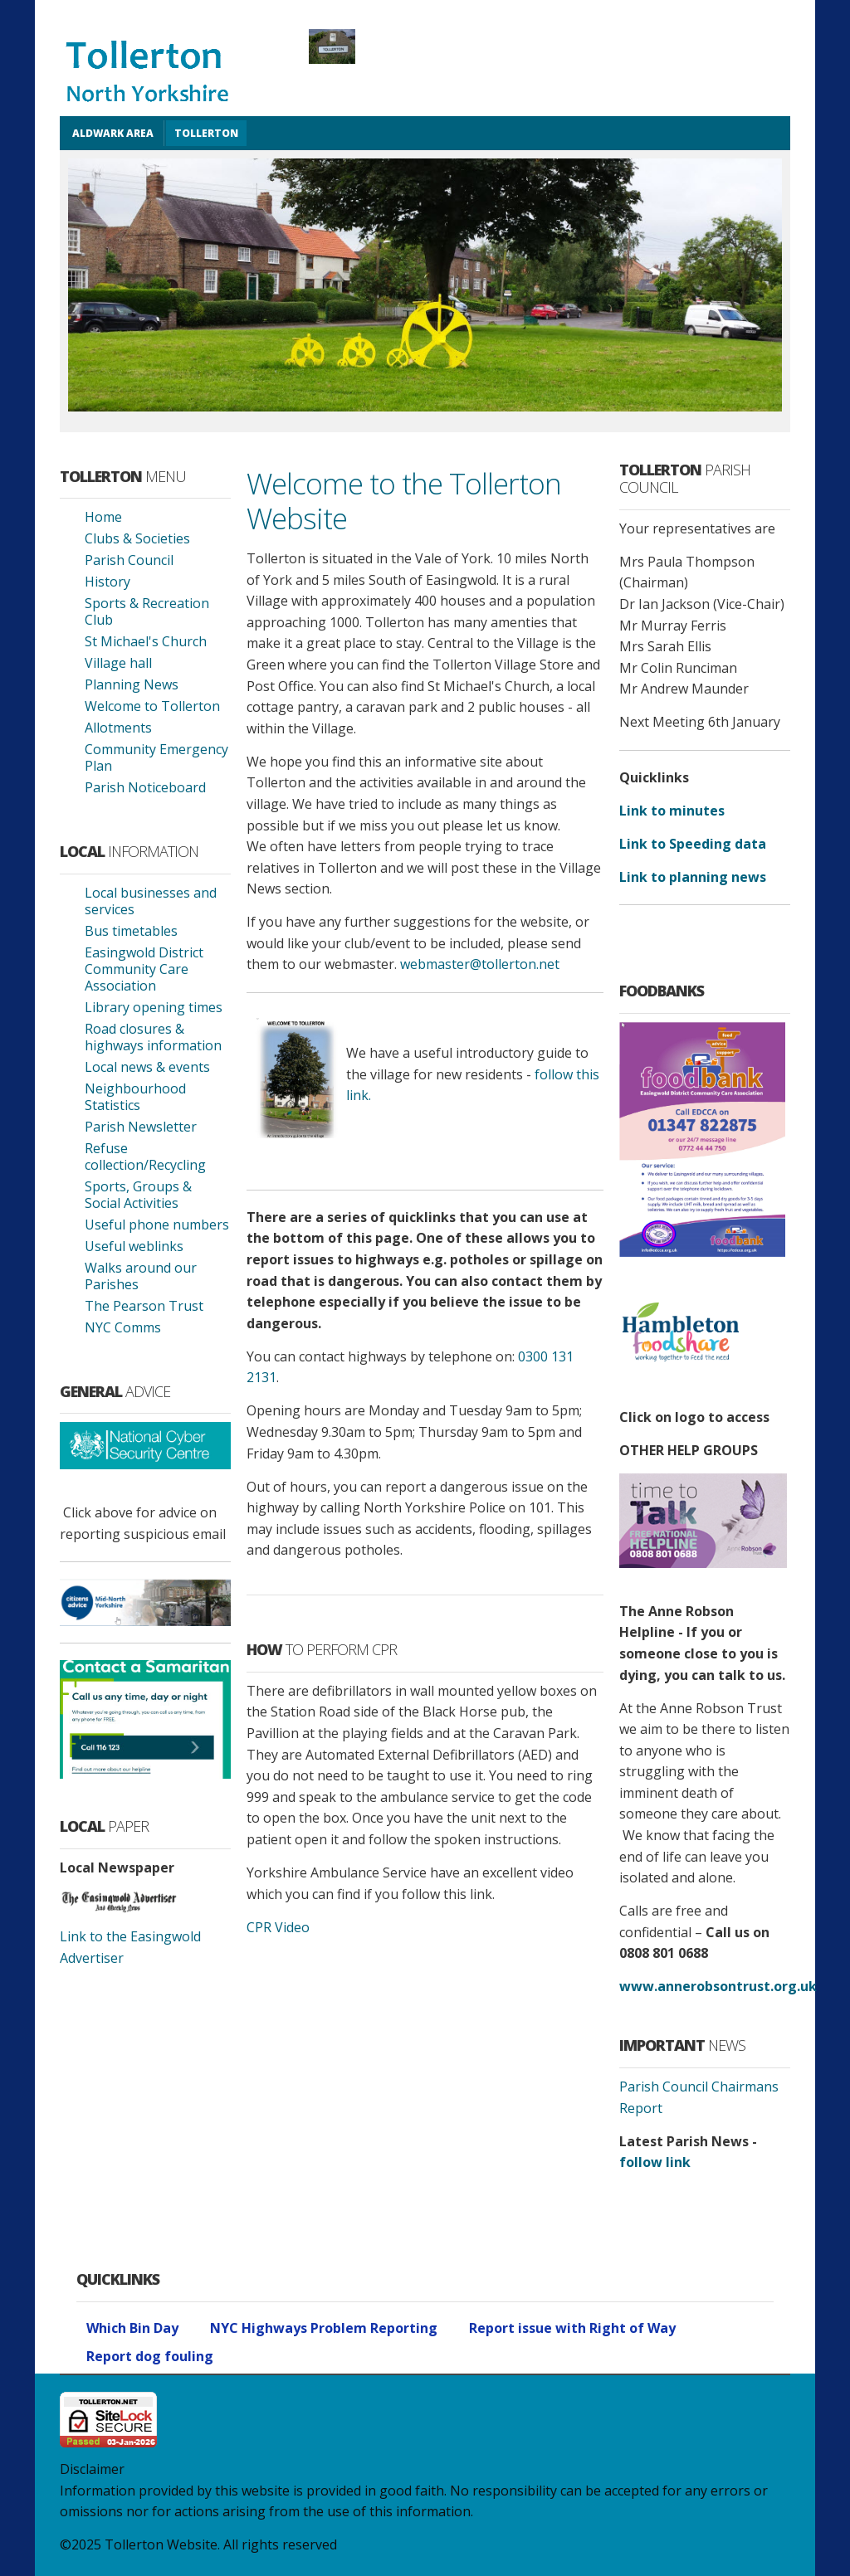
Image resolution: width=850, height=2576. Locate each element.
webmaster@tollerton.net (479, 964)
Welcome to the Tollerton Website (404, 500)
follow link (655, 2162)
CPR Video (278, 1927)
